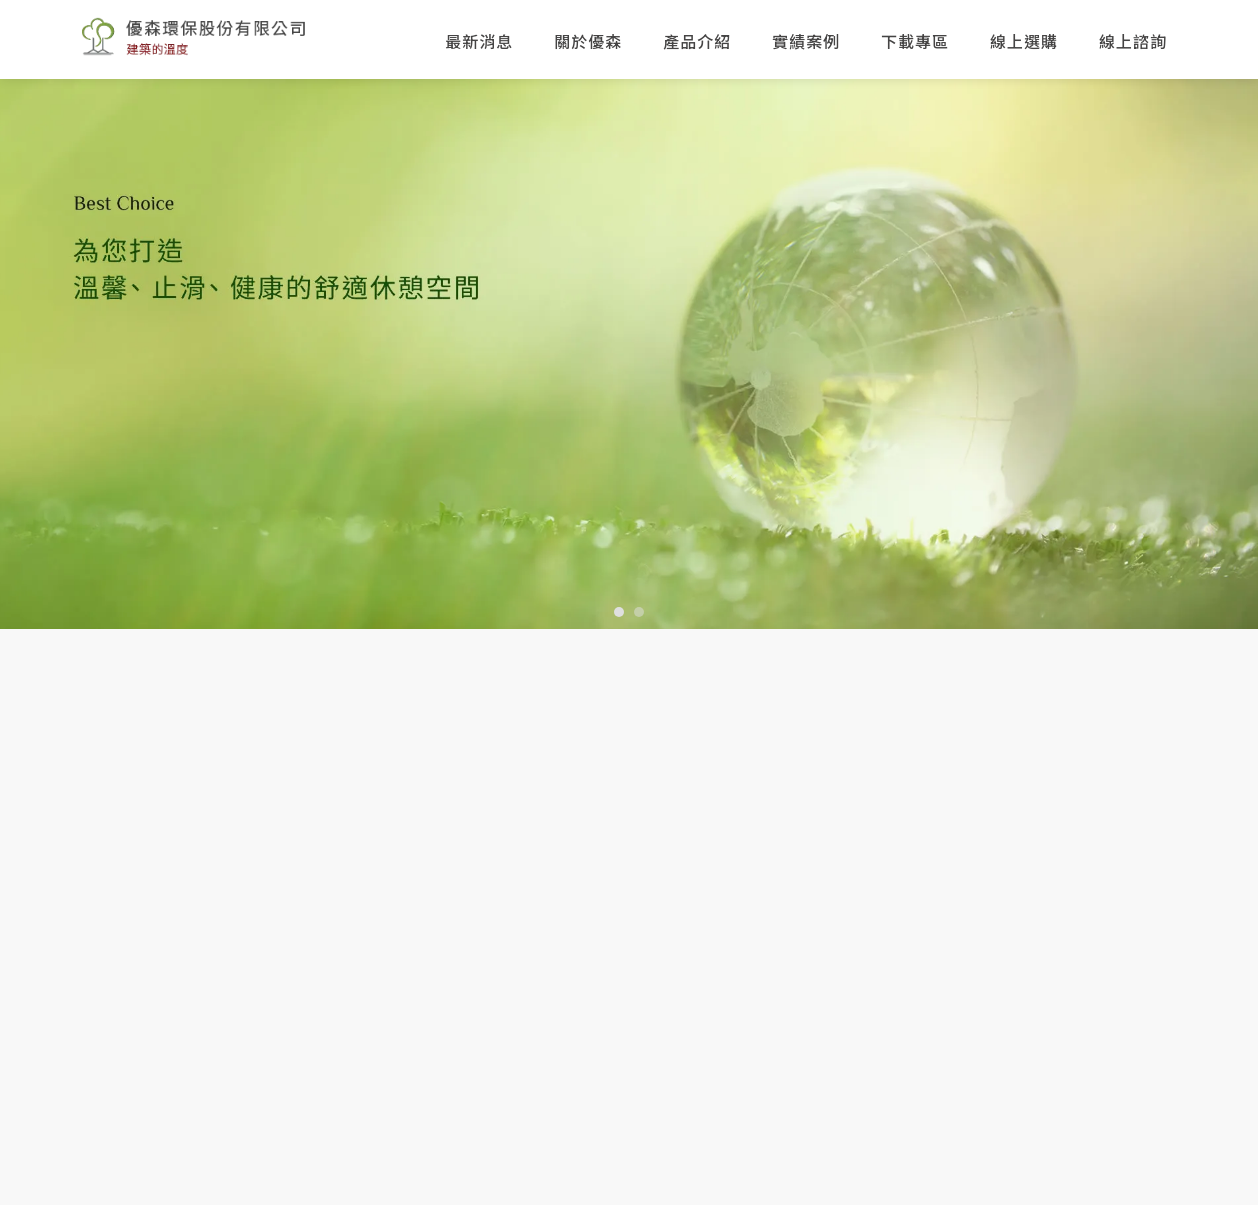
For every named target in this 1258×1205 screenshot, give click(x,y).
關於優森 (588, 41)
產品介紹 (697, 41)
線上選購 (1024, 41)
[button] (619, 612)
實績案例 (806, 41)
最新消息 (479, 41)
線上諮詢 (1133, 41)
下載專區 (915, 41)
